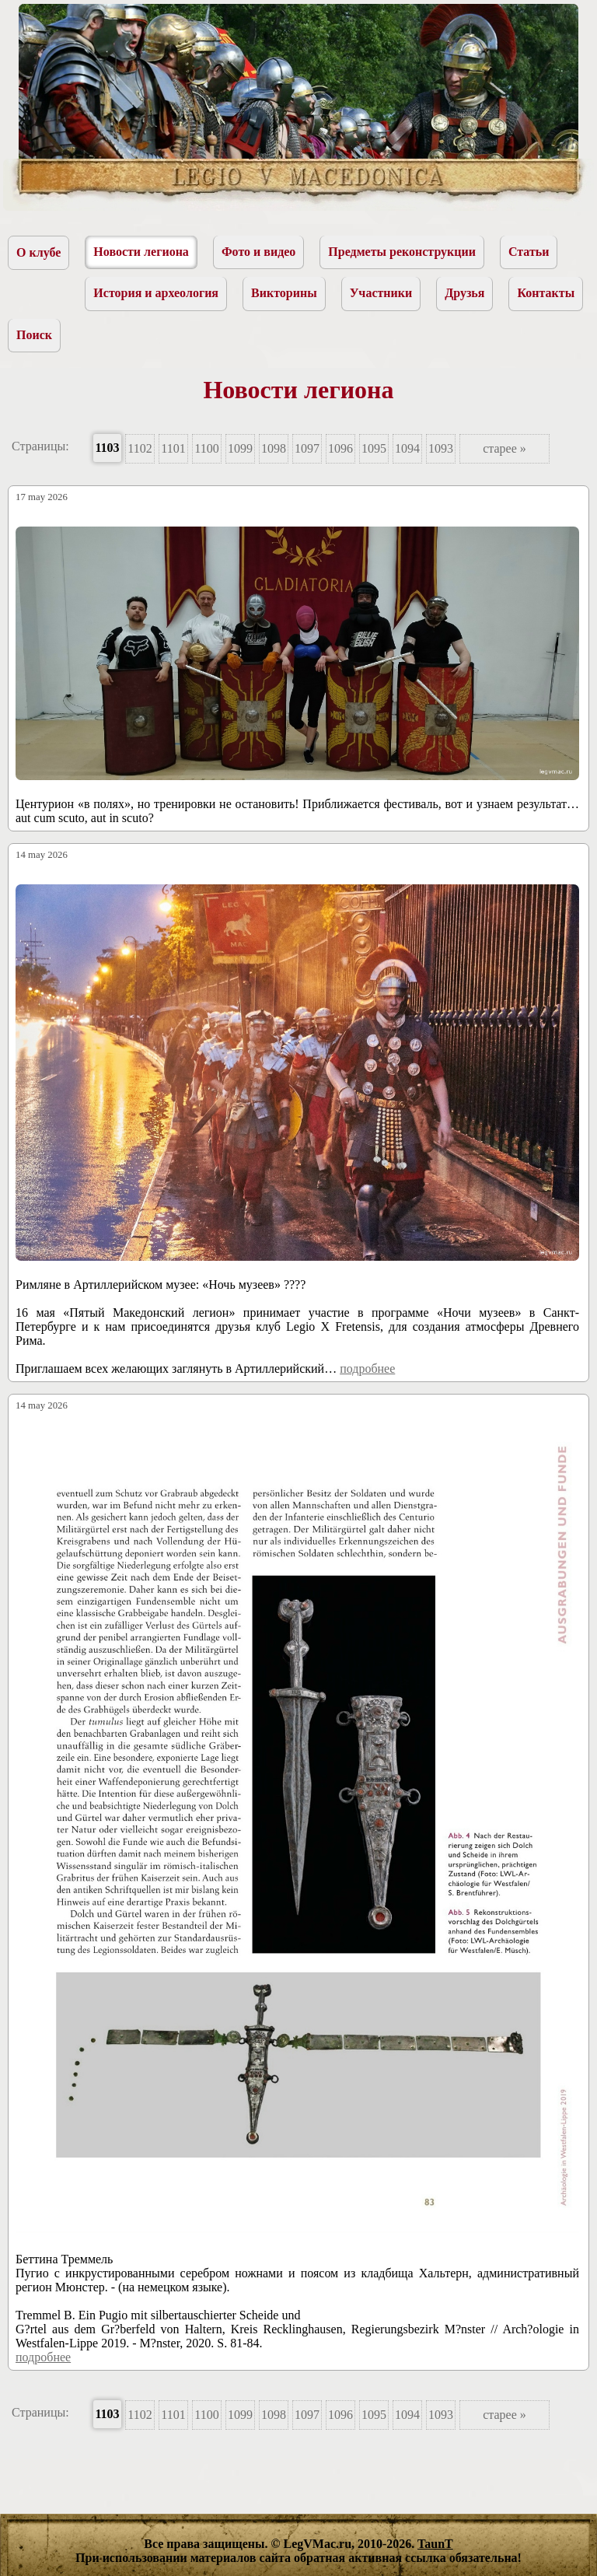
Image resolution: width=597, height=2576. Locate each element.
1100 (206, 448)
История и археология (155, 292)
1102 (139, 448)
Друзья (464, 292)
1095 (373, 448)
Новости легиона (141, 251)
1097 (307, 448)
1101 (173, 448)
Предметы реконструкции (402, 251)
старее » (504, 448)
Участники (381, 292)
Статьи (529, 251)
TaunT (435, 2543)
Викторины (284, 292)
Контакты (545, 292)
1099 (240, 448)
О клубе (38, 252)
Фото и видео (258, 251)
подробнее (367, 1368)
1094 (407, 448)
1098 (273, 448)
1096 (340, 448)
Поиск (34, 334)
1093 (440, 448)
